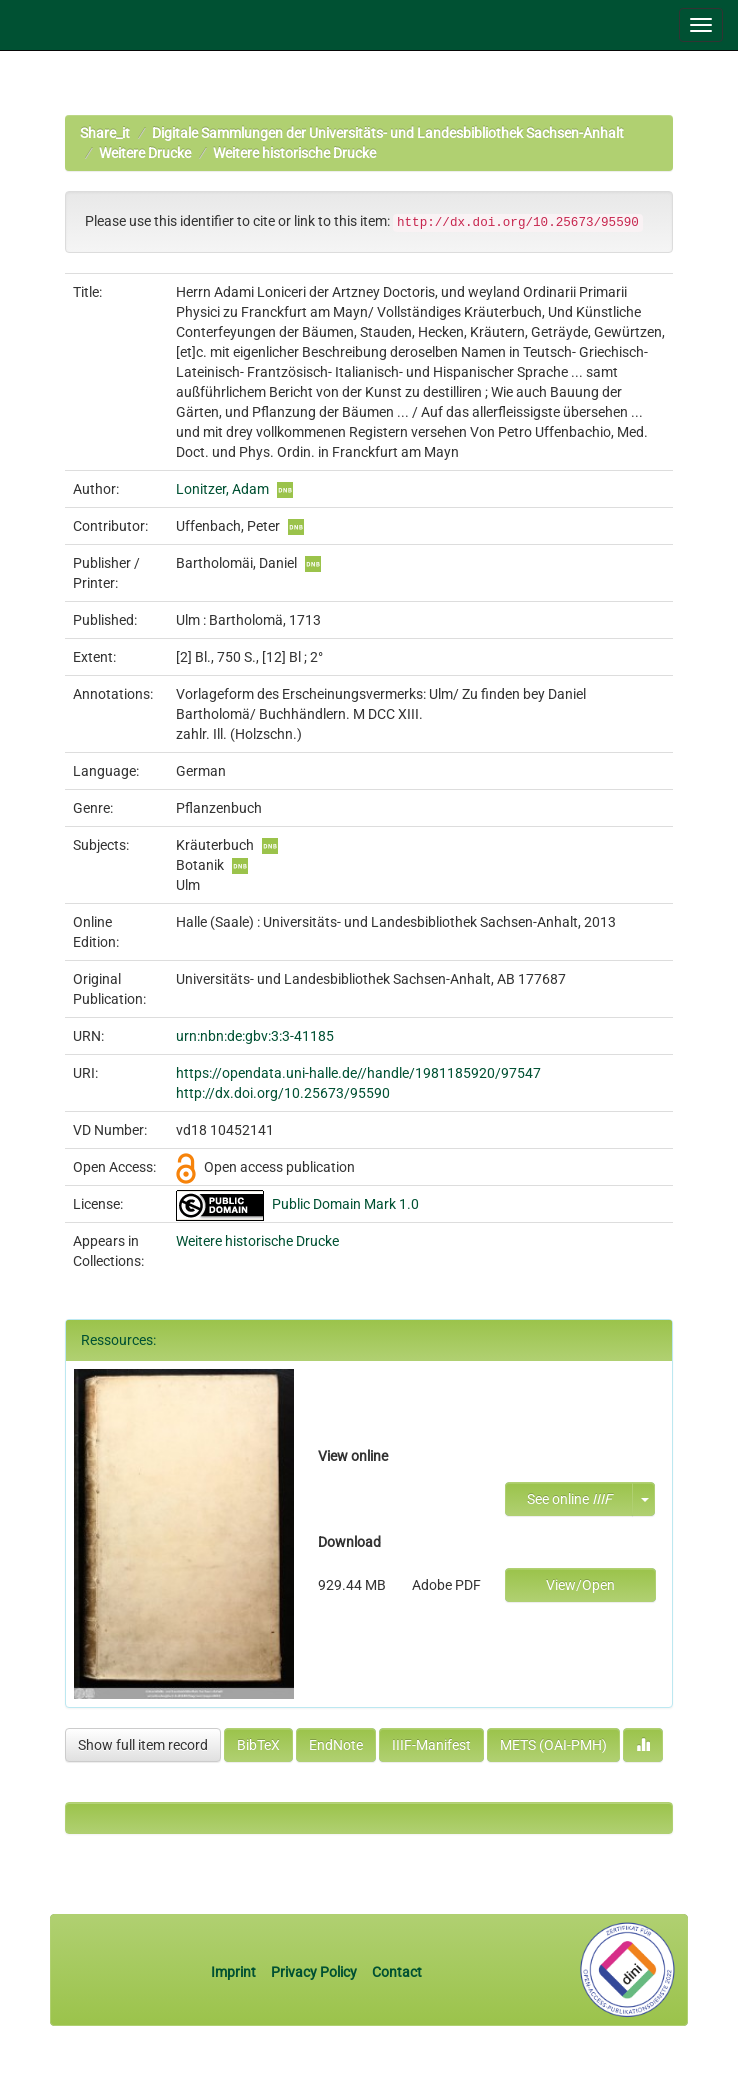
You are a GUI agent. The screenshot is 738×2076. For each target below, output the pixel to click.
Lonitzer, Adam (222, 489)
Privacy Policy (314, 1972)
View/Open (580, 1585)
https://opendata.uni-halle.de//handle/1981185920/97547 (358, 1073)
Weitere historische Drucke (294, 153)
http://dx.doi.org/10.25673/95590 (283, 1093)
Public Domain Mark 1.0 (345, 1204)
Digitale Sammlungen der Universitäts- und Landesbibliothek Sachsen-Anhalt (388, 133)
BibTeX (258, 1745)
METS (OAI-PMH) (553, 1745)
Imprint (235, 1972)
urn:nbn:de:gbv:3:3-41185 (255, 1036)
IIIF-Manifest (431, 1745)
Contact (397, 1972)
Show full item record (143, 1745)
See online (569, 1499)
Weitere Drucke (145, 153)
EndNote (336, 1745)
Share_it (105, 133)
